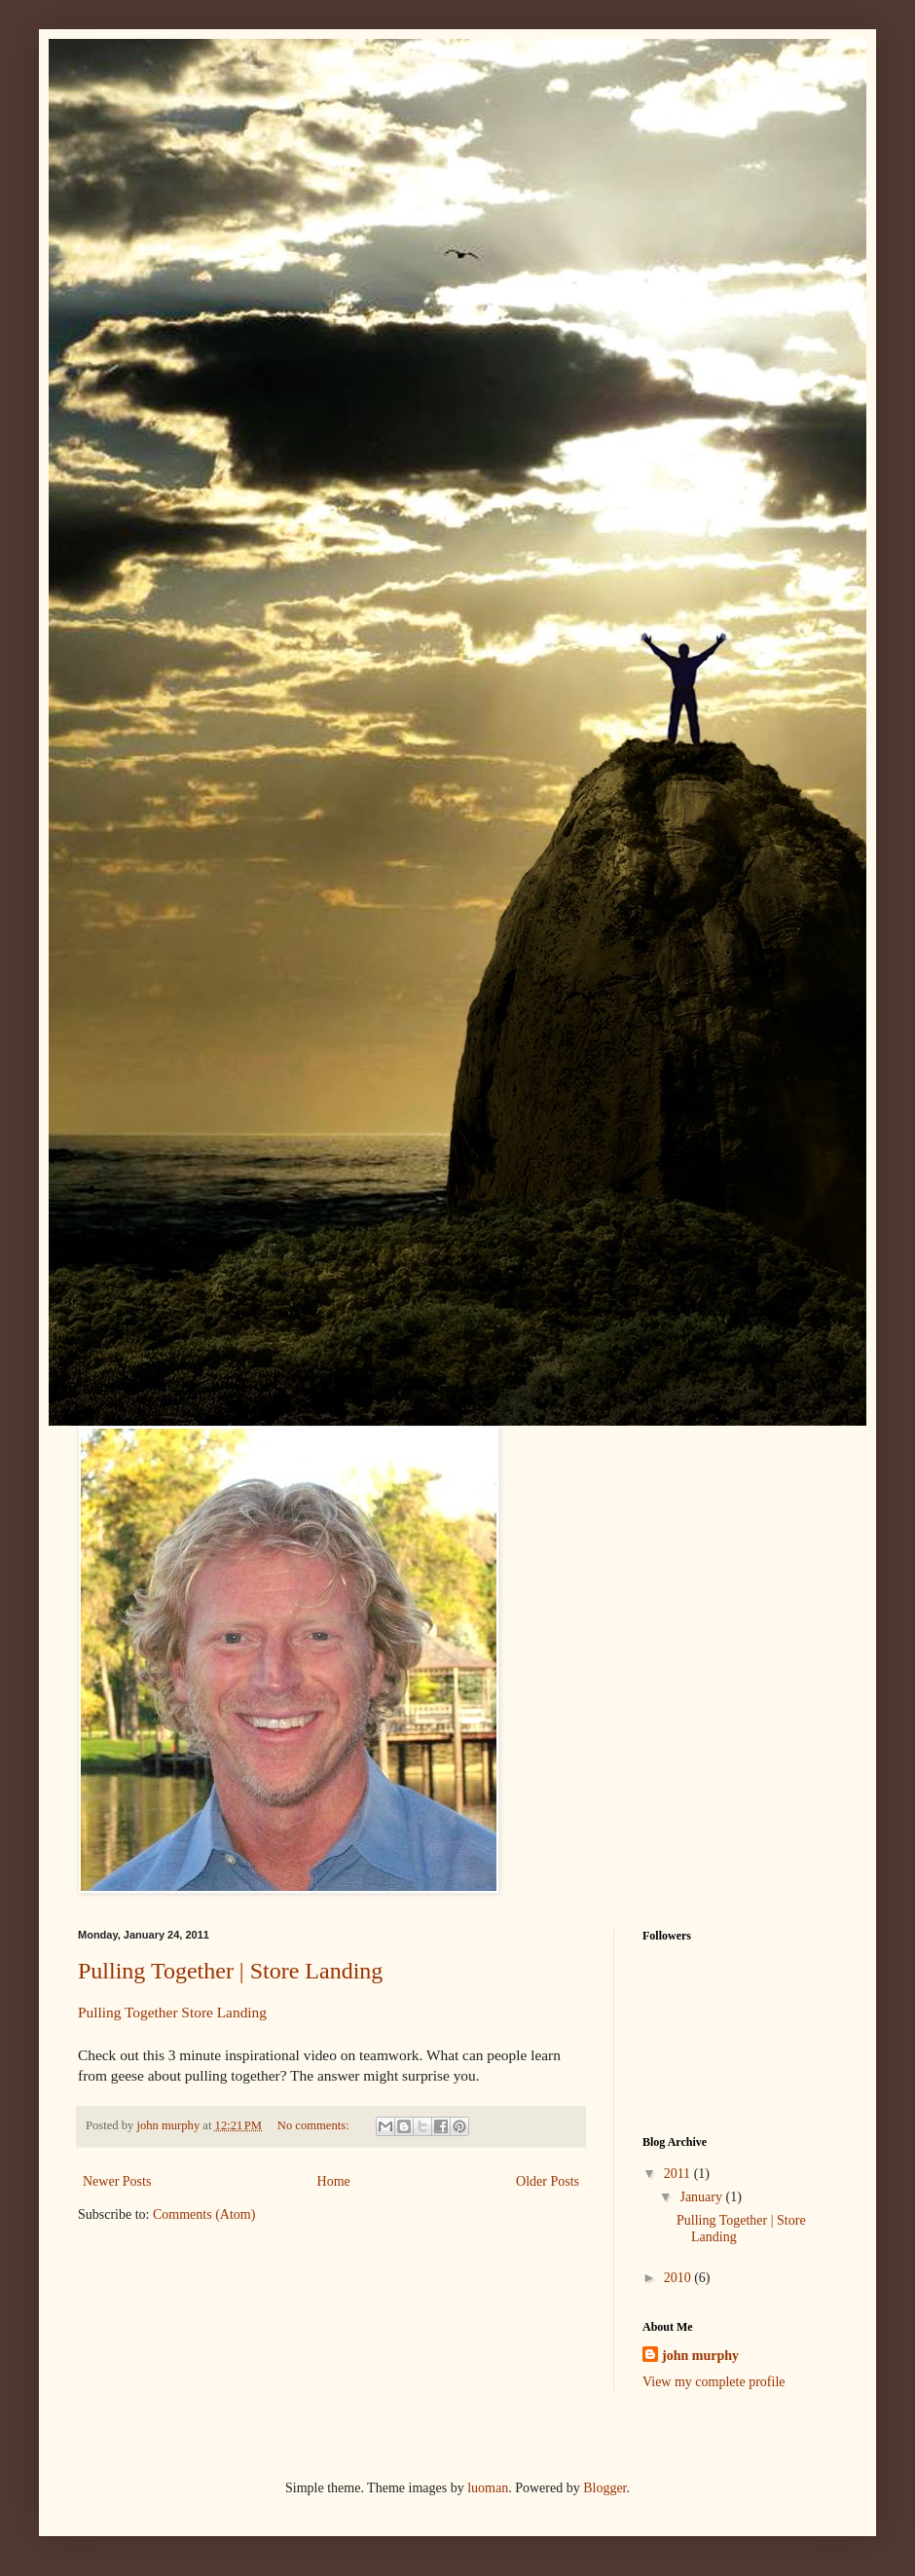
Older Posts (547, 2181)
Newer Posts (117, 2181)
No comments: (314, 2125)
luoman (487, 2488)
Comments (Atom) (204, 2214)
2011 (679, 2173)
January (702, 2197)
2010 (679, 2277)
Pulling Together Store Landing (172, 2012)
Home (333, 2181)
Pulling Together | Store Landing (230, 1970)
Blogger (604, 2488)
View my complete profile (714, 2382)
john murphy (700, 2355)
